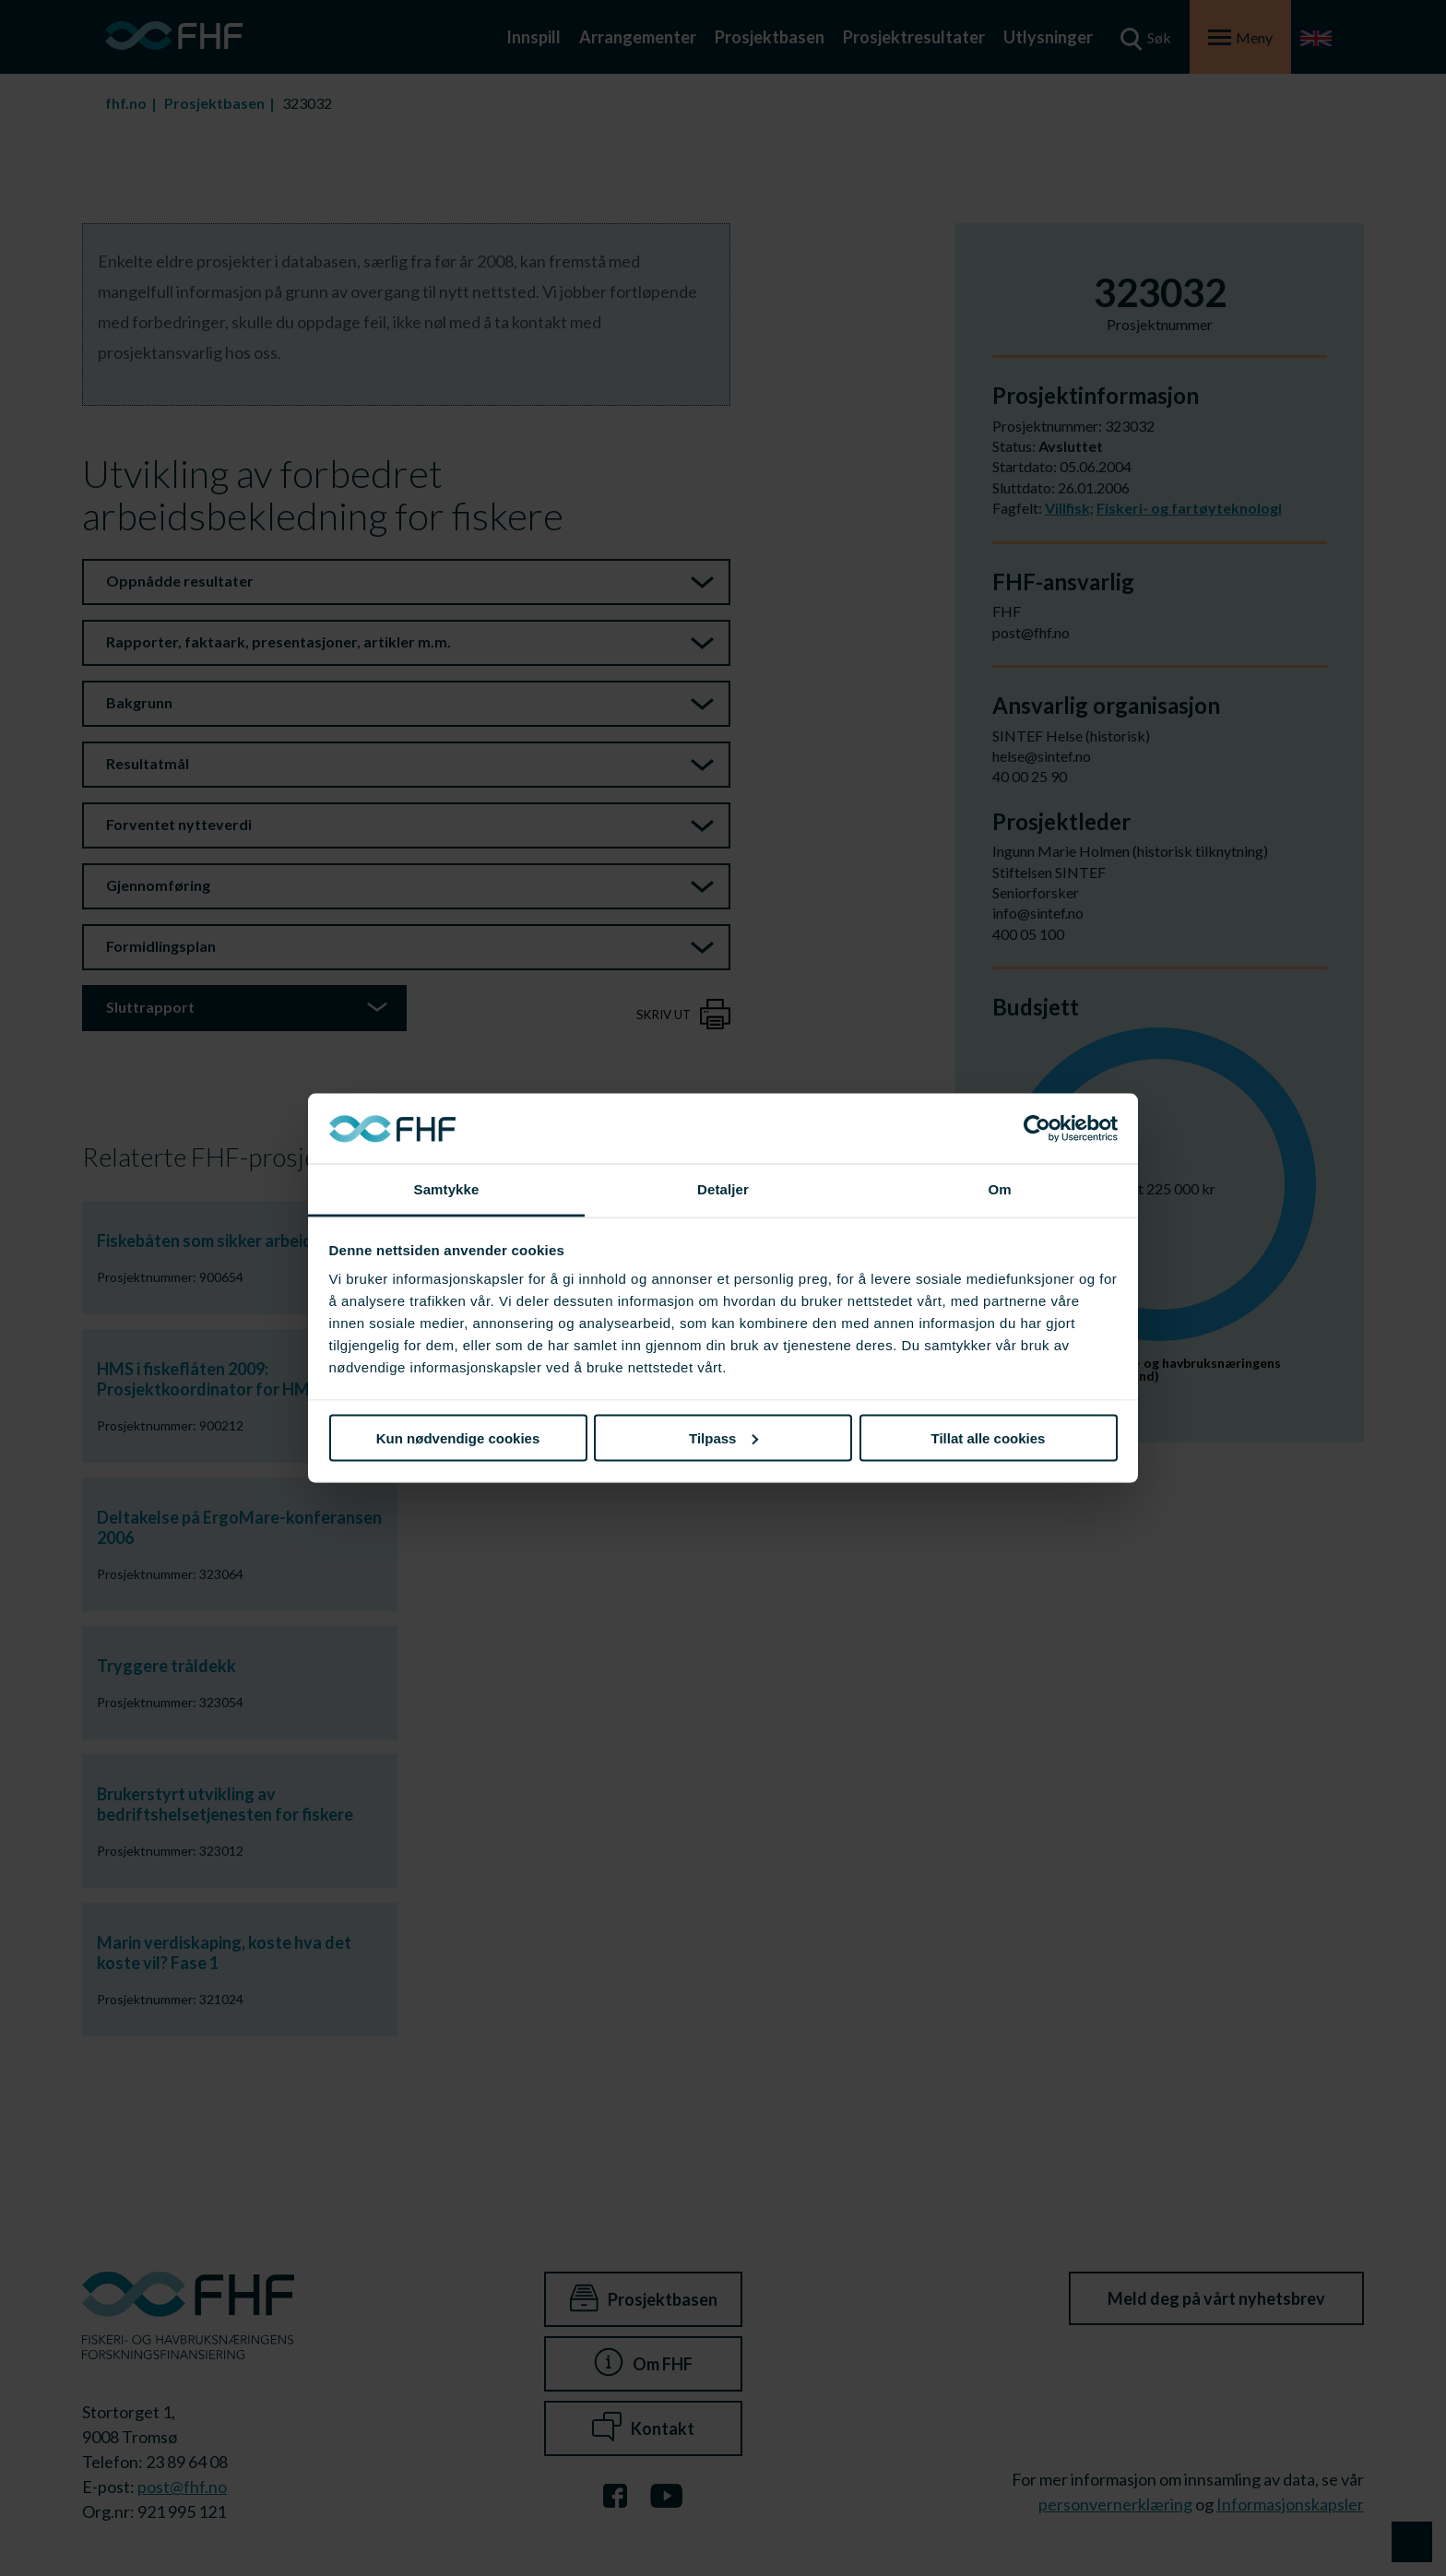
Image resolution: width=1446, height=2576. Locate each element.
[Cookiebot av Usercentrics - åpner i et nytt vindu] (1037, 1129)
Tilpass (723, 1437)
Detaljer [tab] (723, 1189)
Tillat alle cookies (988, 1437)
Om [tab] (999, 1189)
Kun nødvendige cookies (458, 1437)
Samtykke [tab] (447, 1189)
